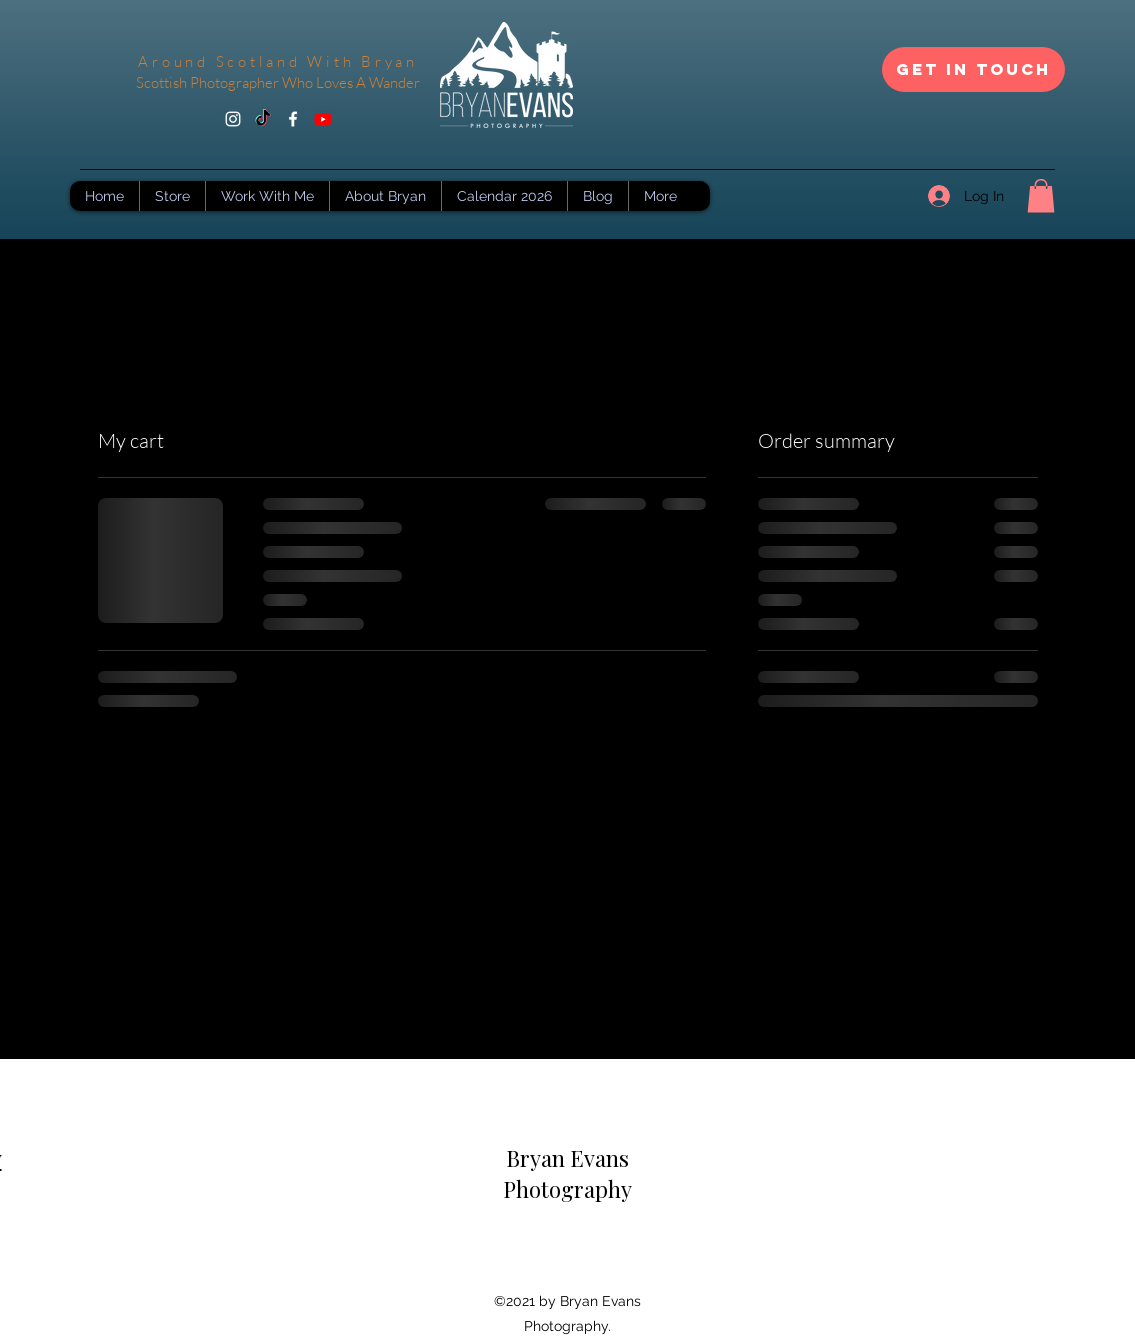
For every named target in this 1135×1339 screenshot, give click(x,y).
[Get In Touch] (973, 69)
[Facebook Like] (568, 1262)
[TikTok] (263, 119)
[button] (1041, 195)
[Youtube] (323, 119)
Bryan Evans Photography (567, 1173)
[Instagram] (233, 119)
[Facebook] (293, 119)
